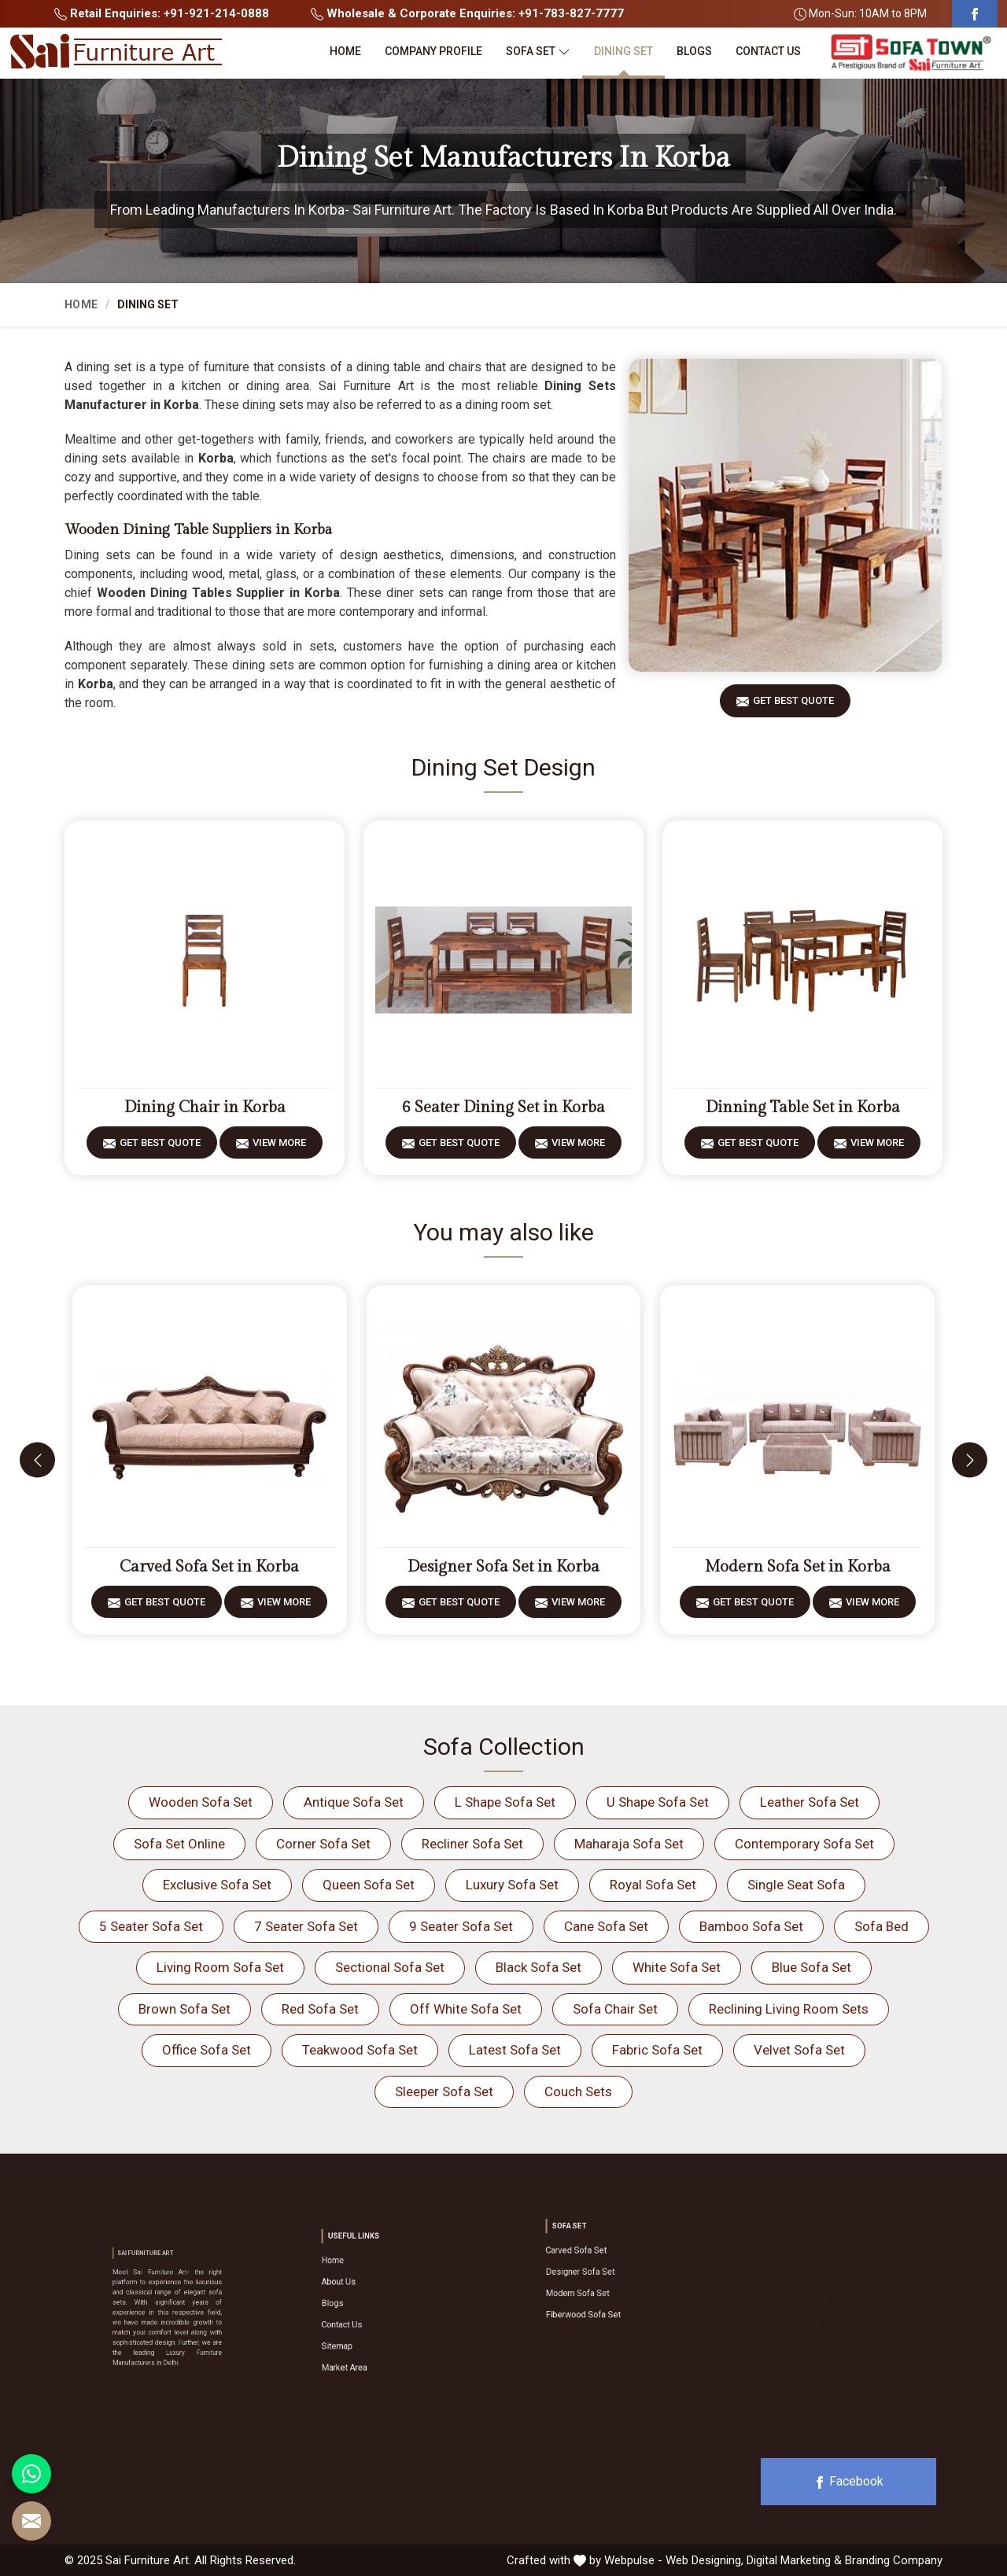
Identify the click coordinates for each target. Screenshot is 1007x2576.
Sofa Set (538, 51)
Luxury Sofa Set (512, 1884)
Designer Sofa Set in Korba (503, 1566)
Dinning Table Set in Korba (803, 1107)
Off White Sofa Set (466, 2009)
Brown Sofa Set (184, 2009)
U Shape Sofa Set (658, 1802)
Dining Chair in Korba (205, 1107)
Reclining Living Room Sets (789, 2009)
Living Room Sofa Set (220, 1967)
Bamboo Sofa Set (751, 1926)
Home (345, 51)
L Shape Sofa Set (505, 1802)
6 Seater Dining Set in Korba (503, 1107)
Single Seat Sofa (796, 1884)
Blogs (694, 51)
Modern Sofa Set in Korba (798, 1566)
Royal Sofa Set (653, 1884)
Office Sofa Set (206, 2050)
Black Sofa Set (538, 1967)
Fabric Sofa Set (657, 2050)
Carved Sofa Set (596, 2263)
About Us (366, 2294)
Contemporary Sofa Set (804, 1844)
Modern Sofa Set (597, 2283)
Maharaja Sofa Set (629, 1844)
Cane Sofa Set (606, 1926)
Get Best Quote (793, 706)
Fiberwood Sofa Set (600, 2293)
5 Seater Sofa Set (151, 1926)
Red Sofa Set (320, 2009)
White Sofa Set (677, 1967)
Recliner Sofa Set (472, 1844)
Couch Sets (578, 2091)
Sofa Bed (881, 1926)
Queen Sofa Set (369, 1884)
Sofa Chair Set (615, 2009)
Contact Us (768, 51)
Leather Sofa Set (809, 1802)
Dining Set (623, 51)
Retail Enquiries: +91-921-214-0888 (161, 13)
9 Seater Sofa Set (461, 1926)
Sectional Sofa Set (389, 1967)
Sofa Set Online (179, 1844)
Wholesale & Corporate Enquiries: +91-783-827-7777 (467, 13)
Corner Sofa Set (323, 1844)
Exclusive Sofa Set (217, 1884)
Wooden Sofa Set (201, 1802)
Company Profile (433, 51)
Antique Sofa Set (354, 1802)
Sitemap (365, 2325)
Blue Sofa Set (811, 1967)
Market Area (368, 2335)
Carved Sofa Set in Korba (209, 1566)
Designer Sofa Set (598, 2273)
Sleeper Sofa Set (444, 2091)
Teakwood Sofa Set (360, 2050)
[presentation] (37, 1460)
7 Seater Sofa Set (306, 1926)
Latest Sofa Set (515, 2050)
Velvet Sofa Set (799, 2050)
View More (279, 1148)
